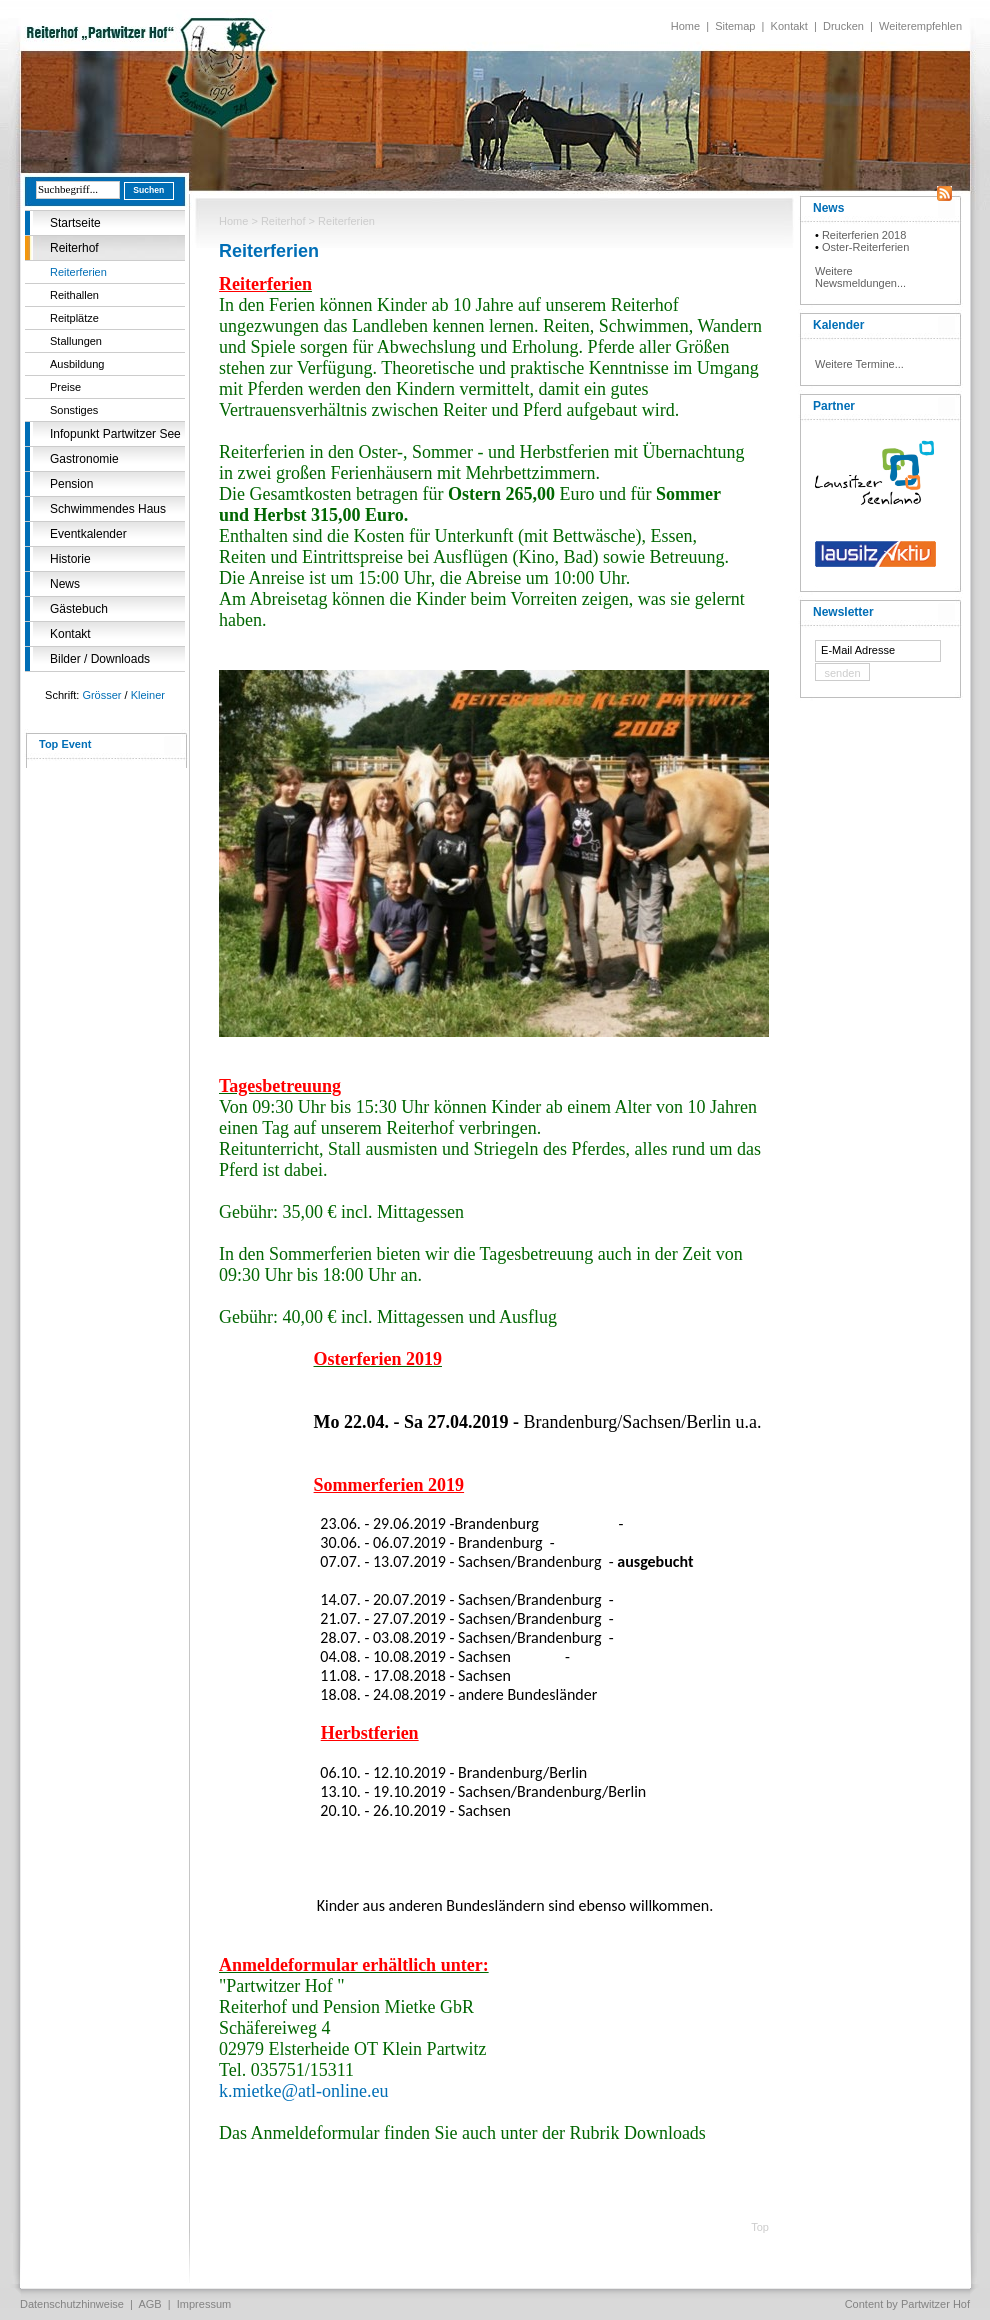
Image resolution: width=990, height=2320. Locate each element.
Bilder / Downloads (100, 659)
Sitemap (735, 26)
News (65, 584)
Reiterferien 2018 (864, 235)
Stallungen (76, 341)
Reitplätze (74, 318)
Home (685, 26)
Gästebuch (79, 609)
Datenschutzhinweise (72, 2304)
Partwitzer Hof (935, 2304)
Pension (71, 484)
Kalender (838, 325)
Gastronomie (84, 459)
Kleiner (148, 695)
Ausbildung (77, 364)
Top (760, 2227)
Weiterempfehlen (920, 26)
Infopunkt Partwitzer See (115, 434)
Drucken (843, 26)
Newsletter (843, 612)
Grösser (101, 695)
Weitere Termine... (859, 364)
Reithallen (74, 295)
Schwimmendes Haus (108, 509)
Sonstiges (74, 410)
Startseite (75, 223)
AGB (149, 2304)
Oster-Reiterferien (865, 247)
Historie (70, 559)
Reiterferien (78, 272)
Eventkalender (88, 534)
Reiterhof (74, 248)
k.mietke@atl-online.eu (304, 2091)
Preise (65, 387)
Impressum (204, 2304)
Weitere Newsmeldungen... (860, 277)
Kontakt (789, 26)
